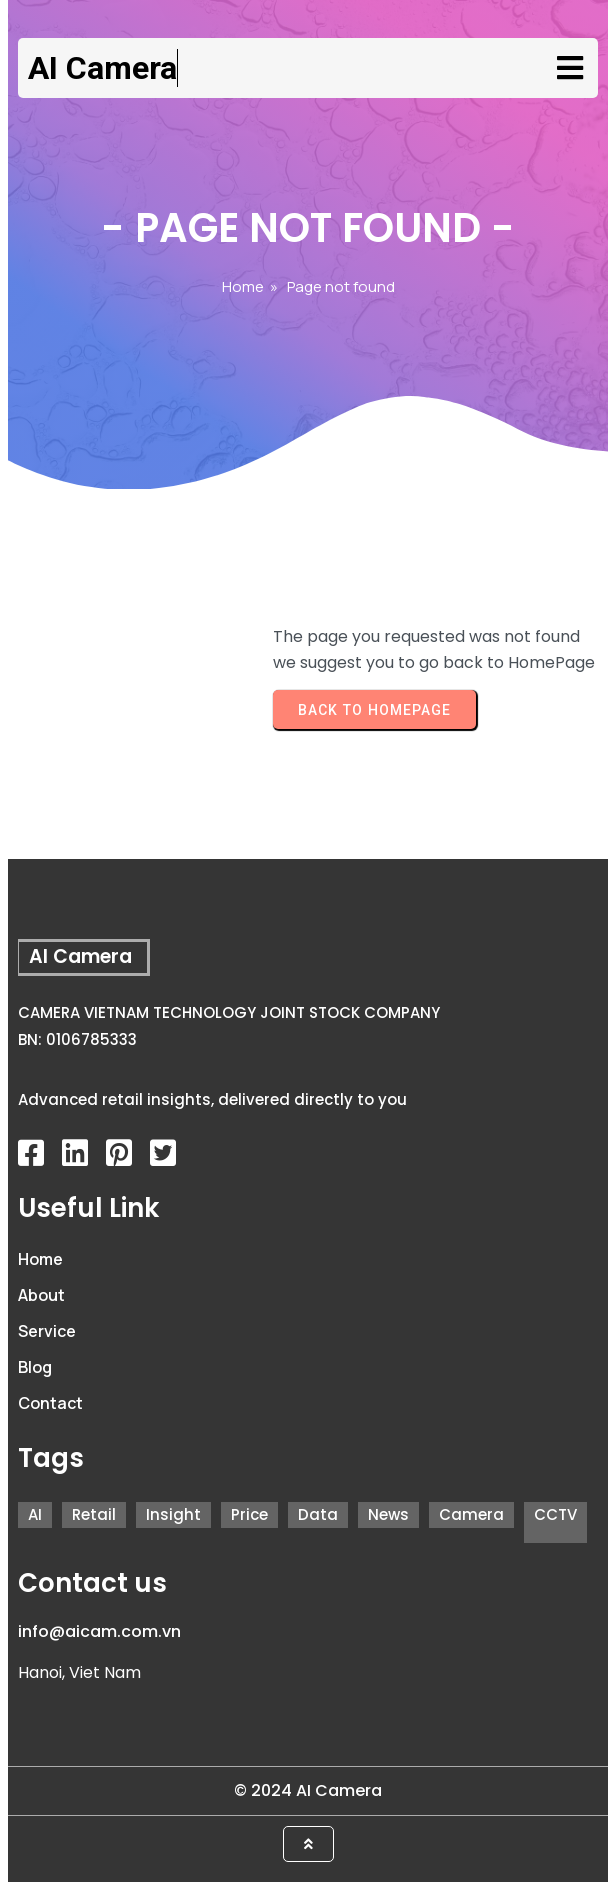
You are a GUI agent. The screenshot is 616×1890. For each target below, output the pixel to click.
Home (243, 286)
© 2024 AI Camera (308, 1790)
